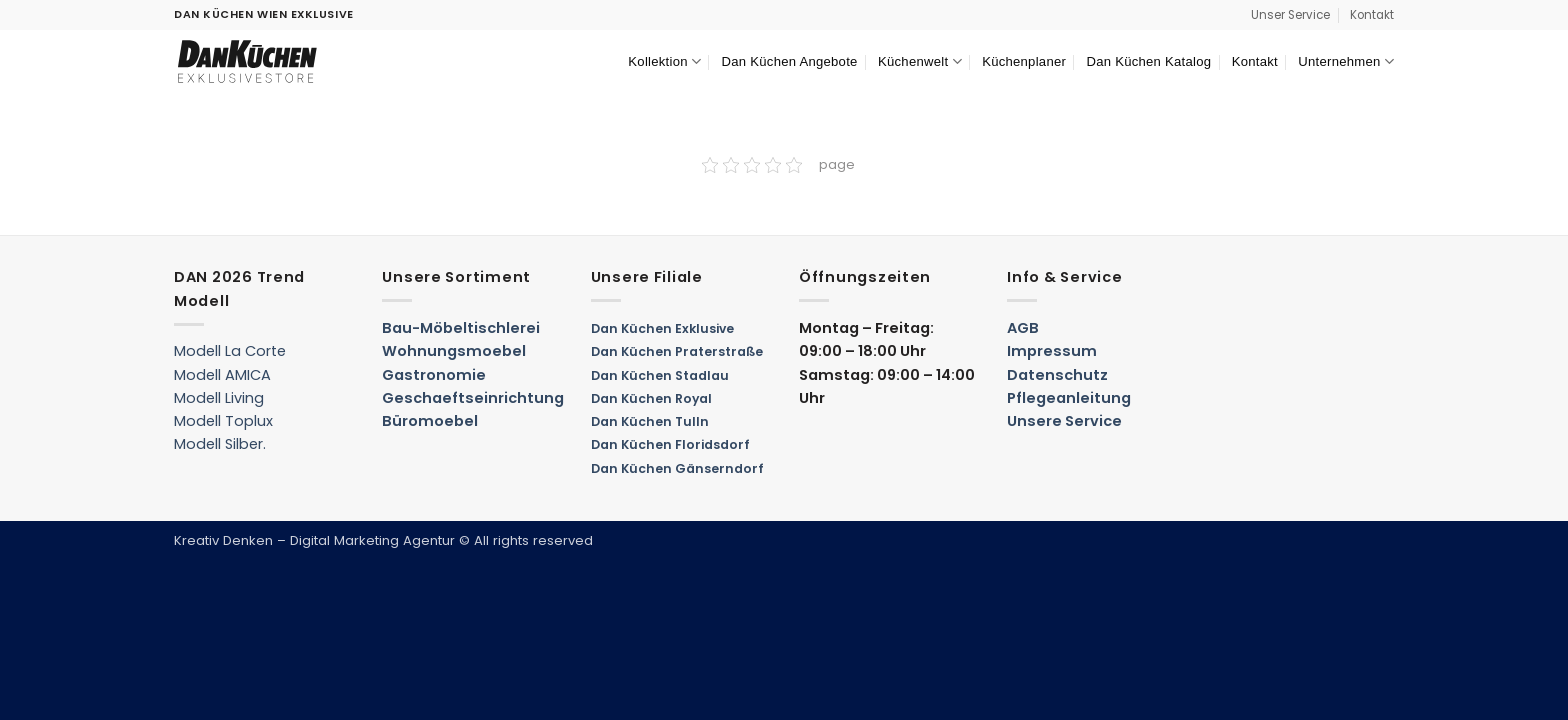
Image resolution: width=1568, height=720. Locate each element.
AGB (1023, 328)
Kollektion (664, 61)
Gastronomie (434, 375)
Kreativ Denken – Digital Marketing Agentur (314, 540)
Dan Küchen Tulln (650, 421)
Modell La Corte (230, 351)
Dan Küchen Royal (651, 398)
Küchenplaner (1024, 61)
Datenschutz (1057, 375)
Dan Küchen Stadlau (660, 375)
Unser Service (1290, 15)
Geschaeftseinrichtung (473, 398)
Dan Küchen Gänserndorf (677, 468)
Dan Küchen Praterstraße (677, 351)
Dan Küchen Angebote (790, 61)
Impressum (1052, 351)
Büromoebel (430, 421)
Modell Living (219, 398)
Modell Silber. (220, 444)
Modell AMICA (222, 375)
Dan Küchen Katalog (1148, 61)
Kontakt (1372, 15)
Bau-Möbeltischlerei (461, 328)
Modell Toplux (223, 421)
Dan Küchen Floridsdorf (670, 444)
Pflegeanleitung (1069, 398)
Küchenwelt (920, 61)
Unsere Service (1064, 421)
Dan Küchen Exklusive (662, 328)
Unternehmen (1346, 61)
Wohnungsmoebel (454, 351)
